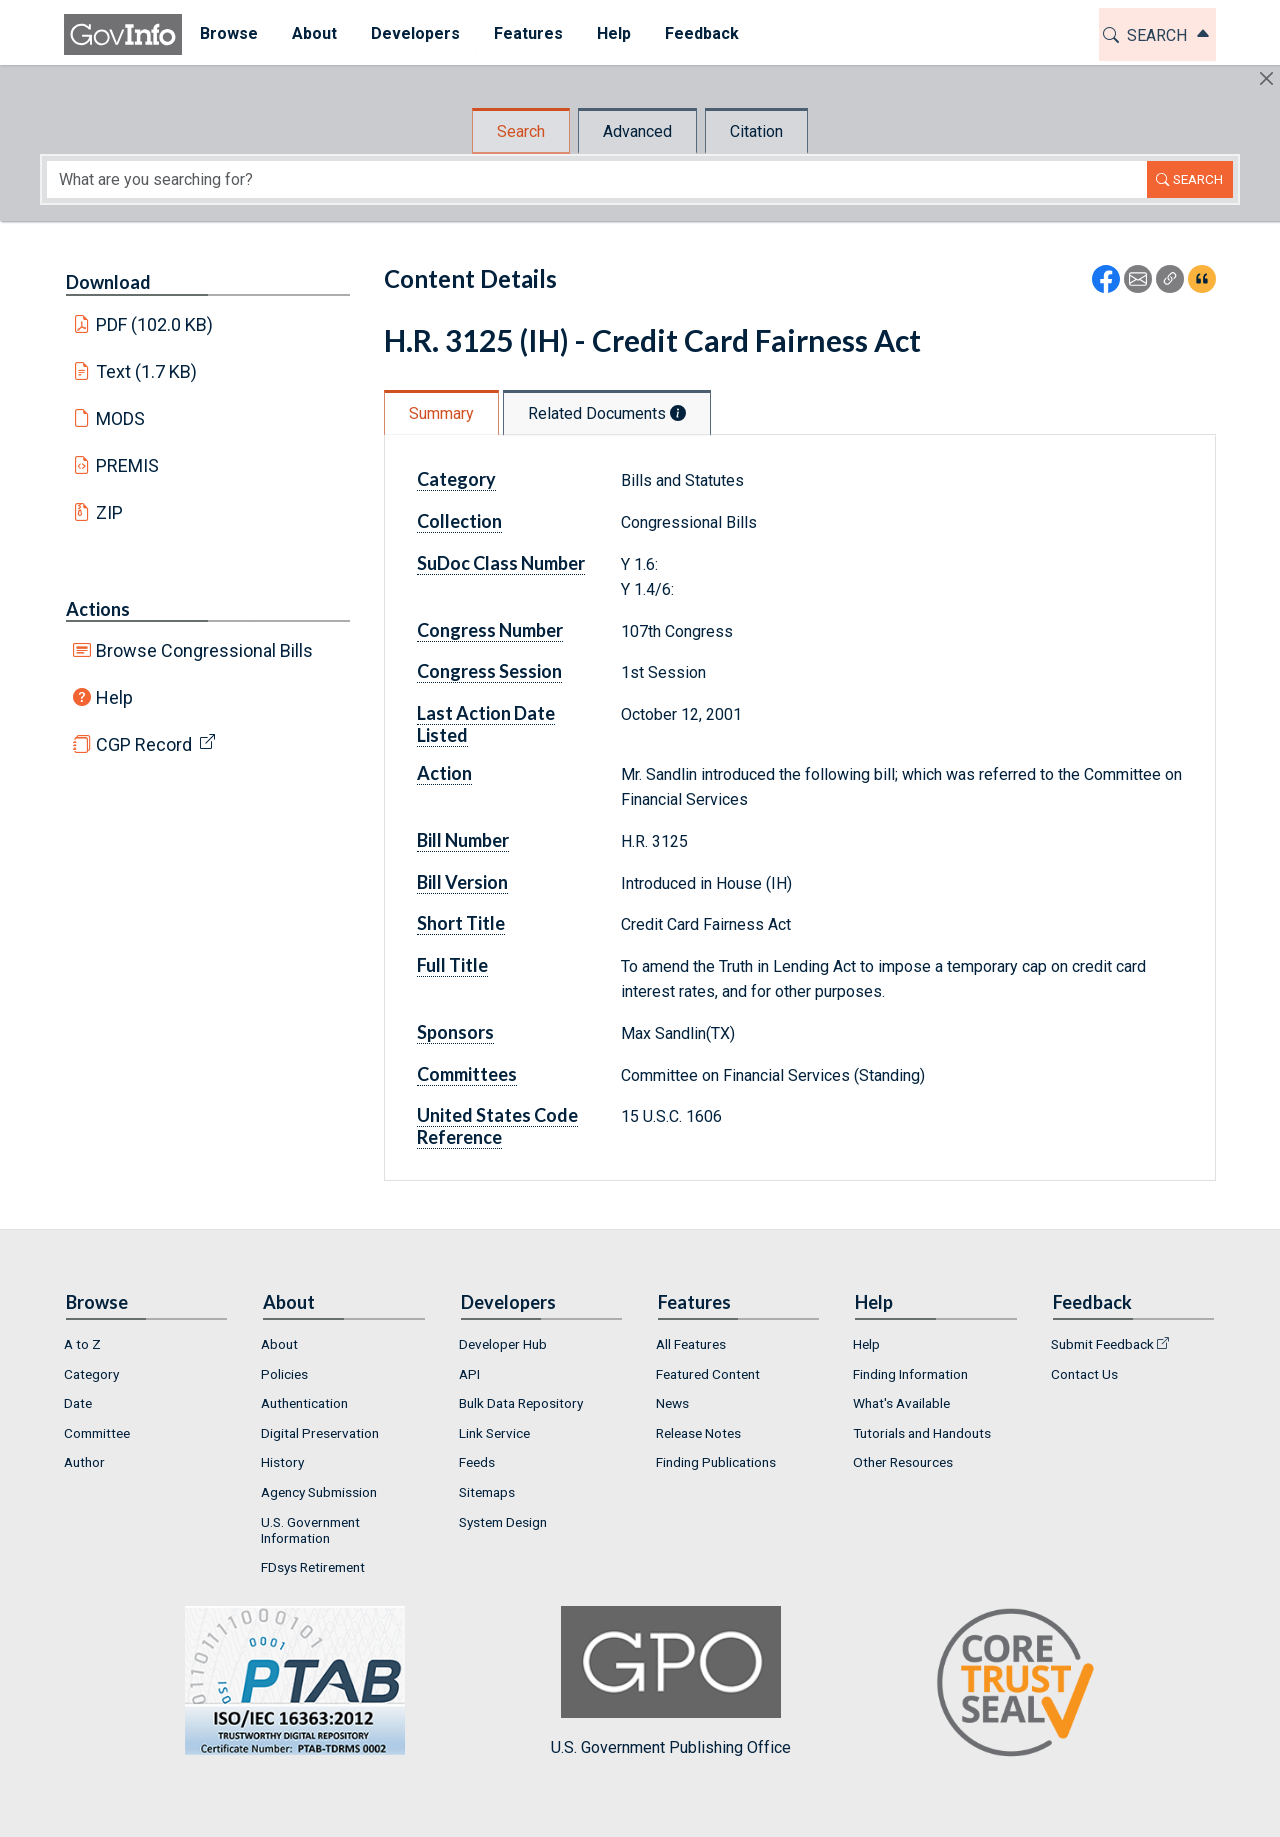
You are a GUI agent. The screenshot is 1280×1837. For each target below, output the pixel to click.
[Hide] (1266, 78)
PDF (155, 324)
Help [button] (613, 33)
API (469, 1374)
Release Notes (698, 1433)
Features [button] (527, 33)
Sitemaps (487, 1492)
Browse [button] (228, 33)
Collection (459, 521)
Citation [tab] (756, 131)
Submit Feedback (1102, 1344)
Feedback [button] (701, 33)
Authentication (304, 1403)
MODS (120, 418)
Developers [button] (414, 33)
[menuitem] (228, 34)
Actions (98, 609)
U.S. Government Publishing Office (671, 1681)
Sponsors (455, 1032)
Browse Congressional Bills (204, 650)
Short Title (461, 923)
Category (456, 479)
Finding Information (910, 1374)
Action (444, 773)
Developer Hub (503, 1344)
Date (78, 1403)
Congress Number (490, 630)
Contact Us (1084, 1374)
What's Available (901, 1403)
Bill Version (462, 882)
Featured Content (708, 1374)
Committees (467, 1074)
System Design (503, 1522)
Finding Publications (716, 1462)
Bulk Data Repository (521, 1403)
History (282, 1462)
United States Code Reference (497, 1126)
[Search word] (597, 179)
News (672, 1403)
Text (147, 371)
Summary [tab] (441, 413)
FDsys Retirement (313, 1567)
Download (108, 282)
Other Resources (903, 1462)
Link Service (494, 1433)
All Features (691, 1344)
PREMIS (127, 465)
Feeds (477, 1462)
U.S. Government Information (310, 1530)
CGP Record (144, 744)
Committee (97, 1433)
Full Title (452, 965)
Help (114, 697)
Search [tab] (521, 131)
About (279, 1344)
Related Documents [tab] (607, 413)
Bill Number (463, 840)
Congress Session (489, 671)
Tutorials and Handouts (922, 1433)
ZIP (109, 512)
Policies (284, 1374)
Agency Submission (319, 1492)
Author (84, 1462)
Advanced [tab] (637, 131)
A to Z (82, 1344)
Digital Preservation (320, 1433)
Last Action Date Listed (486, 724)
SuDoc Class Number (501, 563)
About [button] (313, 33)
